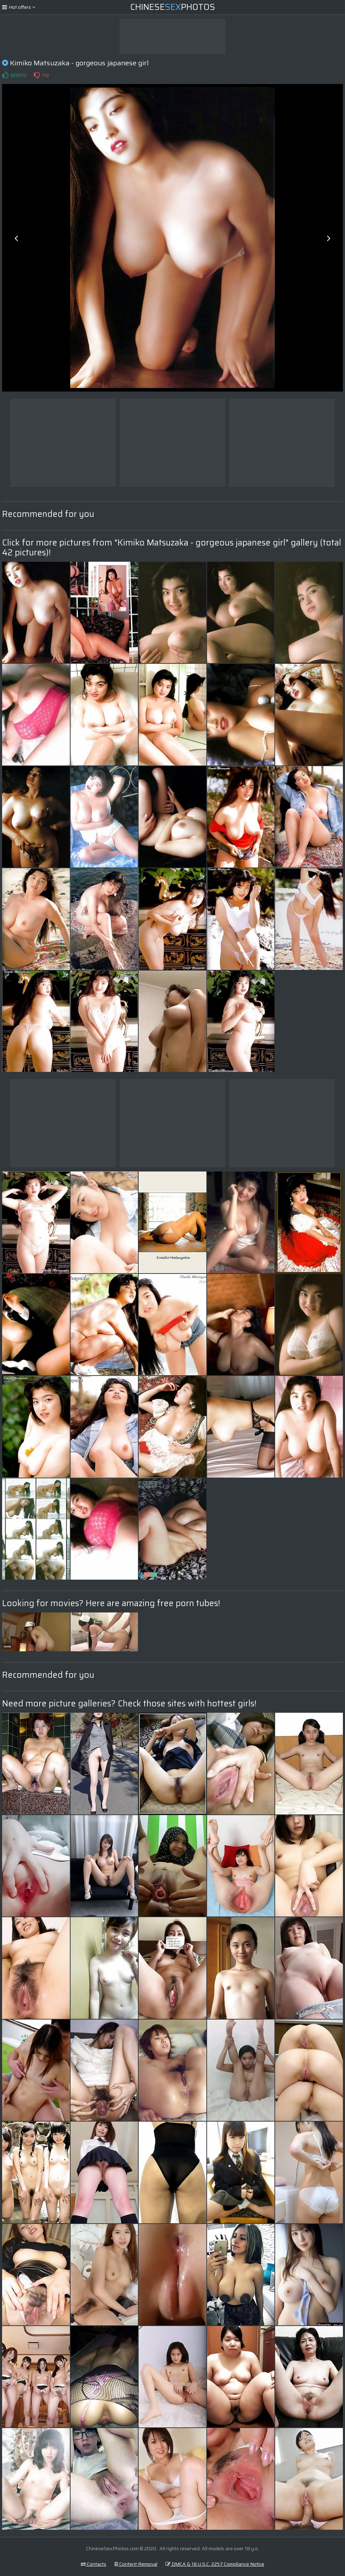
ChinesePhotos (172, 7)
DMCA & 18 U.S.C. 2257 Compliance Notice (214, 2564)
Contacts (93, 2564)
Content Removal (135, 2564)
